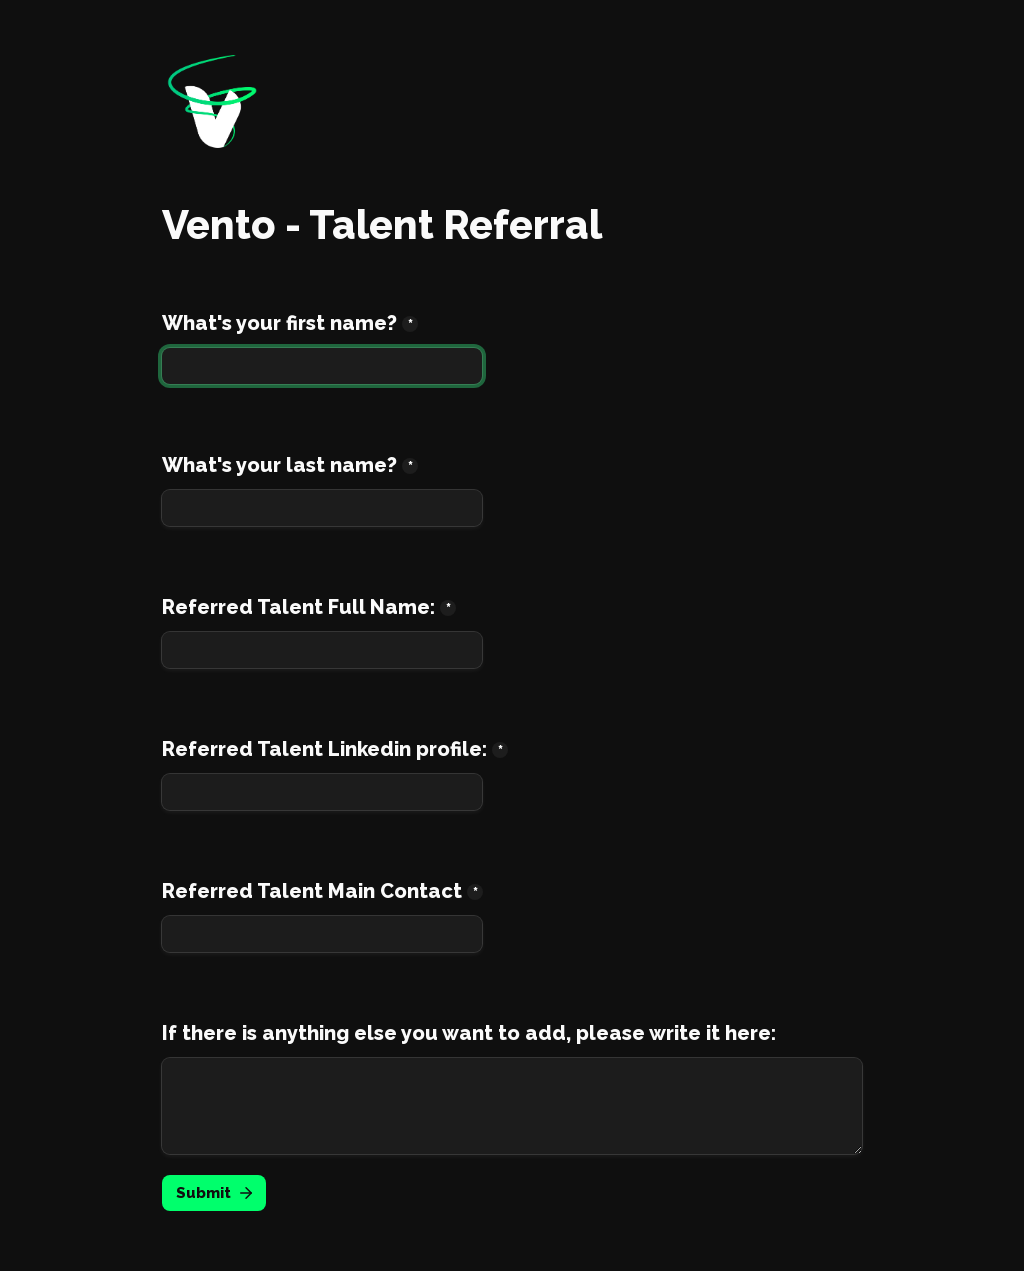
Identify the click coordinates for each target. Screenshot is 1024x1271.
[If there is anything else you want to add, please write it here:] (512, 1106)
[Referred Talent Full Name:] (322, 650)
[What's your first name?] (322, 366)
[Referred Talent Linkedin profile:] (322, 792)
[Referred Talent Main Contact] (322, 934)
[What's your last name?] (322, 508)
